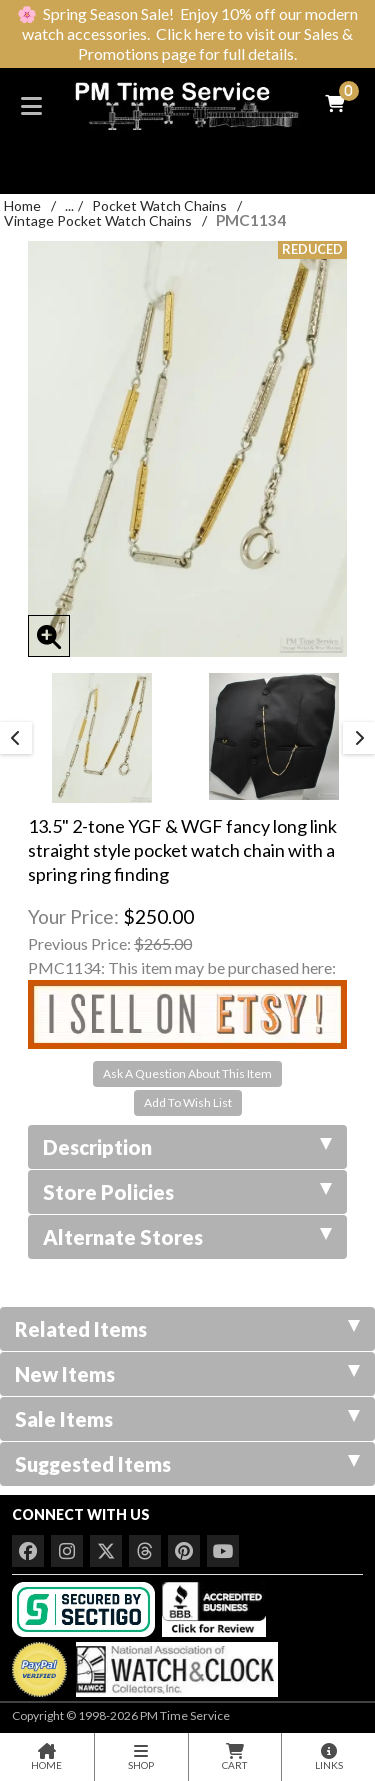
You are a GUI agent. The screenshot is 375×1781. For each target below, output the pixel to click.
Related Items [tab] (187, 1329)
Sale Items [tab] (187, 1419)
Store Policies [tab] (187, 1192)
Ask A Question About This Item (187, 1073)
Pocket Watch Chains (159, 205)
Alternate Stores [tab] (187, 1237)
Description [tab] (187, 1147)
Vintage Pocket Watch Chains (98, 220)
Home (22, 205)
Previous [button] (16, 738)
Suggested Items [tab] (187, 1464)
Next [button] (359, 738)
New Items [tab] (187, 1374)
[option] (102, 738)
